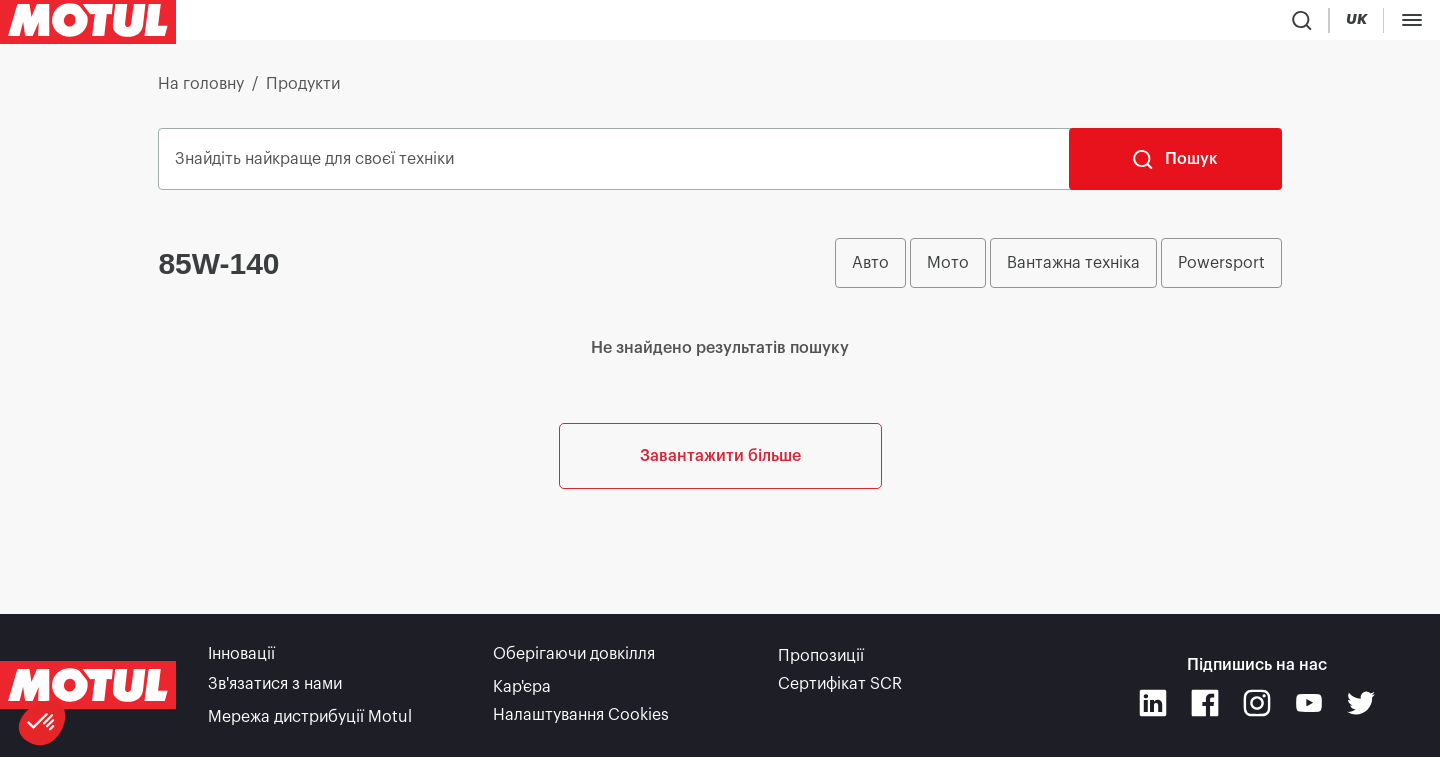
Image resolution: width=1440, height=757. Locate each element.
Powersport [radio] (1221, 271)
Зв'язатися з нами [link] (275, 689)
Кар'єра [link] (522, 689)
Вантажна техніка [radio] (1073, 271)
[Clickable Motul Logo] (88, 24)
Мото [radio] (948, 271)
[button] (42, 723)
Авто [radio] (870, 271)
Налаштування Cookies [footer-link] (581, 717)
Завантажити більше (720, 549)
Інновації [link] (241, 661)
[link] (647, 24)
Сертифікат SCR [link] (840, 689)
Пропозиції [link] (821, 661)
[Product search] (1297, 24)
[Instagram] (1257, 707)
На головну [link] (201, 92)
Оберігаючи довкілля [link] (574, 661)
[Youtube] (1309, 707)
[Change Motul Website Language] (1413, 24)
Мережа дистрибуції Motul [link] (310, 717)
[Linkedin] (1153, 707)
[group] (1058, 271)
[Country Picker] (1355, 24)
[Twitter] (1361, 707)
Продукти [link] (303, 92)
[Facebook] (1205, 707)
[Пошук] (1175, 167)
